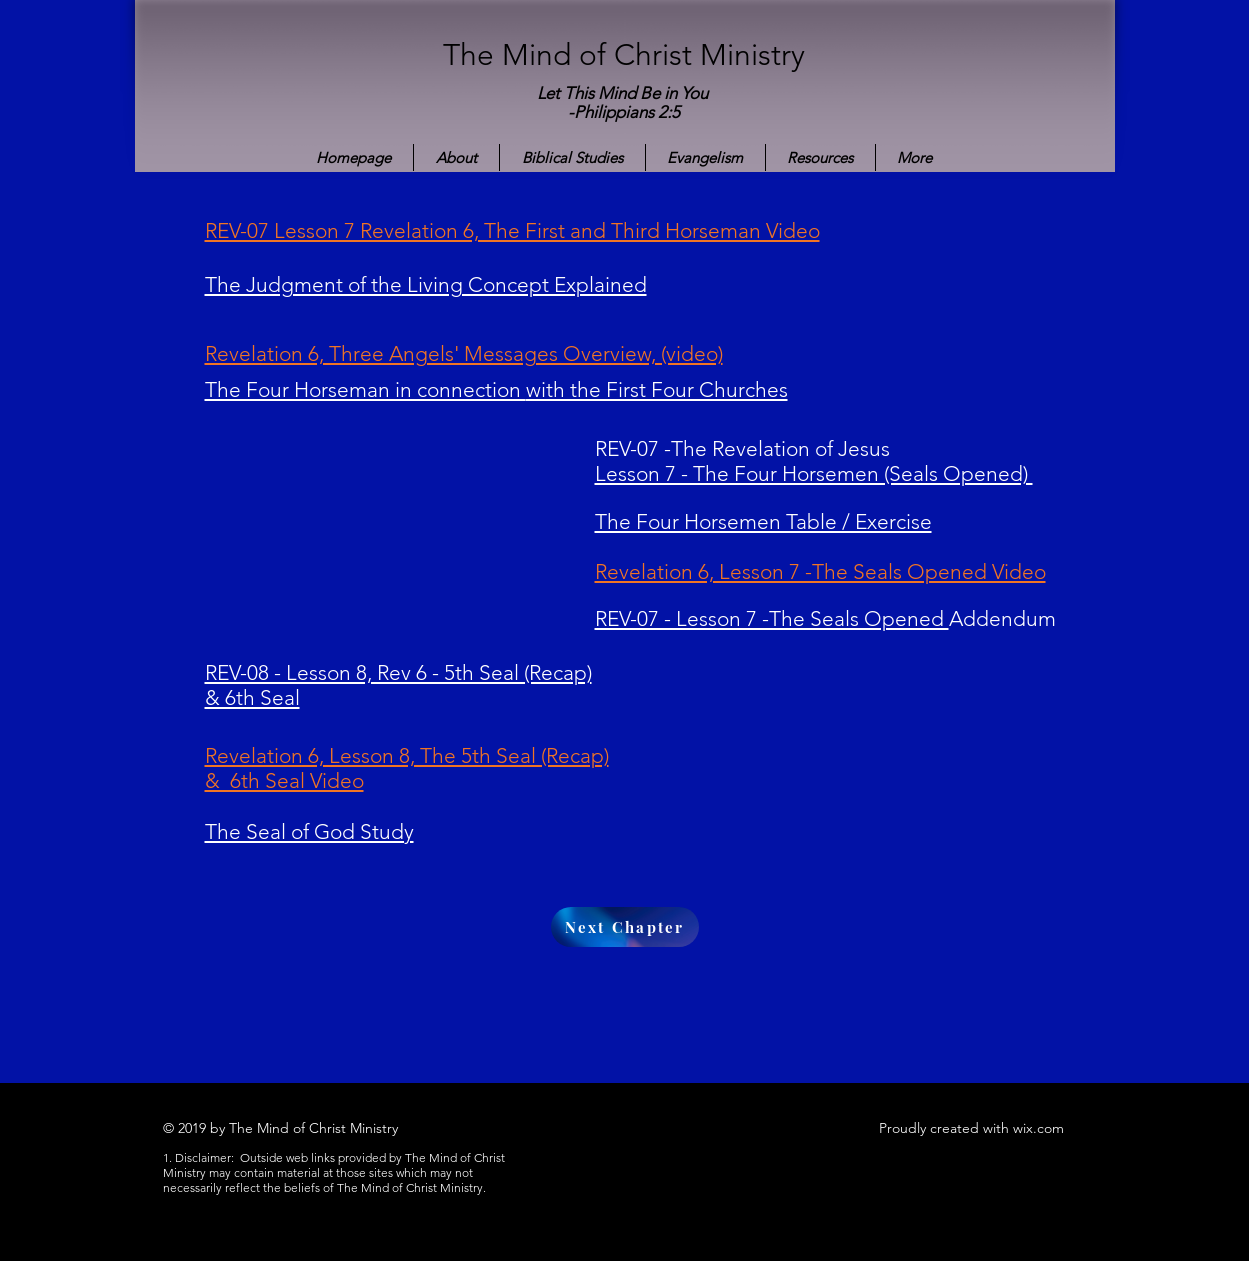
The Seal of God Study (309, 831)
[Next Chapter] (625, 927)
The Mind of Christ (571, 55)
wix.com (1038, 1128)
